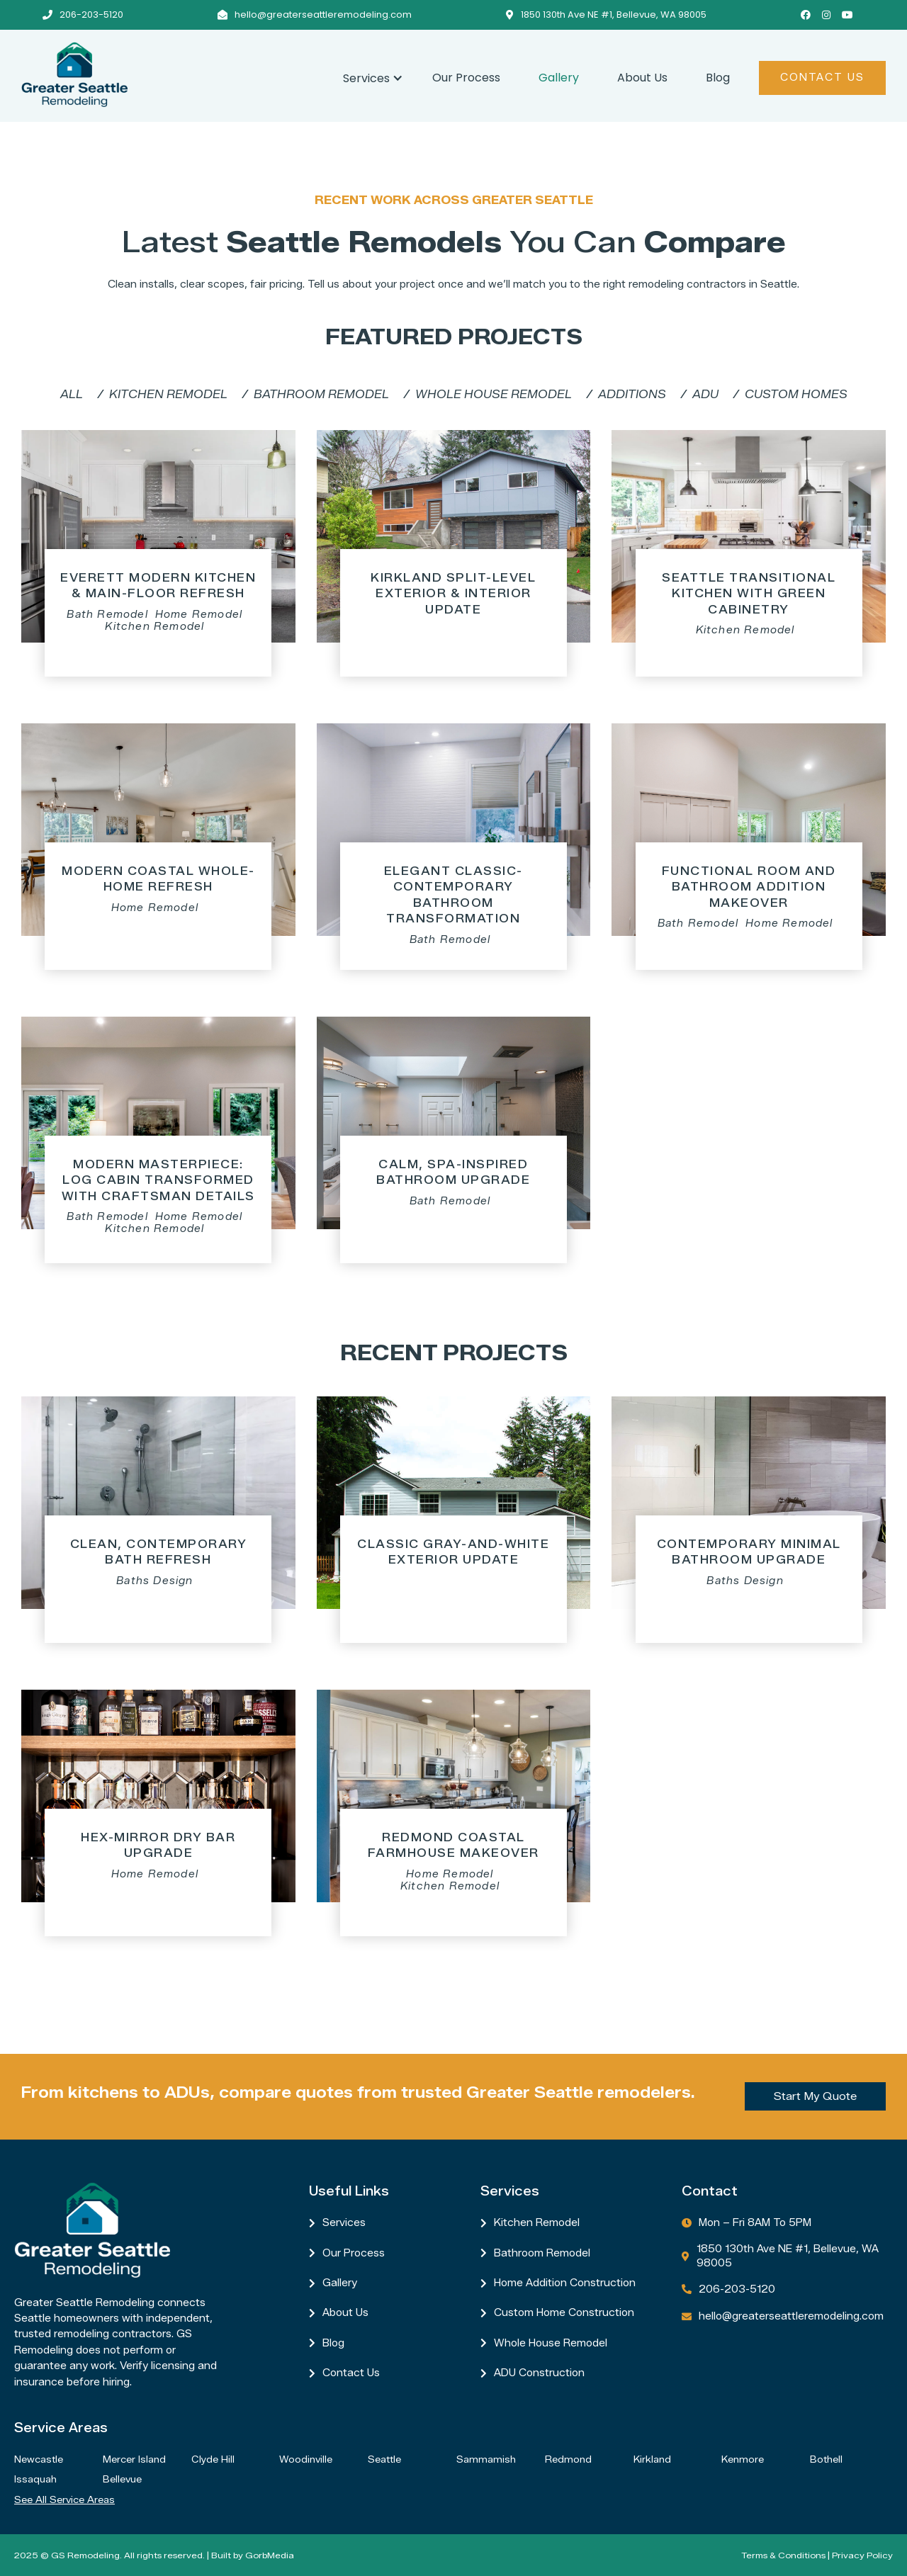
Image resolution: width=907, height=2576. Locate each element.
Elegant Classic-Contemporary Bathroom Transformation (453, 894)
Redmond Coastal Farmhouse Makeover (453, 1845)
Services (344, 2223)
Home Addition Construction (565, 2283)
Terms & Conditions (783, 2555)
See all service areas (64, 2499)
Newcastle (38, 2459)
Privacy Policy (862, 2555)
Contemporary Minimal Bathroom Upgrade (749, 1551)
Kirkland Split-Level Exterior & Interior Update (453, 593)
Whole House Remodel (550, 2343)
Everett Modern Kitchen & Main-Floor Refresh (158, 585)
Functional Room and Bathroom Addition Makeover (749, 887)
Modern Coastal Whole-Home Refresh (158, 878)
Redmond (568, 2459)
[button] (368, 75)
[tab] (71, 394)
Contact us (351, 2373)
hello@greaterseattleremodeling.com (323, 15)
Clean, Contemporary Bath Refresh (158, 1551)
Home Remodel (198, 615)
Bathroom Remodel (542, 2253)
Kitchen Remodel (154, 627)
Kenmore (742, 2459)
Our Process (466, 77)
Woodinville (305, 2459)
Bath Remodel (107, 615)
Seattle (384, 2459)
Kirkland (652, 2459)
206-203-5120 (91, 15)
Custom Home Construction (564, 2313)
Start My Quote (815, 2096)
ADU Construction (539, 2373)
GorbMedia (269, 2555)
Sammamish (486, 2459)
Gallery (559, 77)
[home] (172, 74)
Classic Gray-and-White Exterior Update (453, 1551)
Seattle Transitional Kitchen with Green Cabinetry (748, 593)
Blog (718, 77)
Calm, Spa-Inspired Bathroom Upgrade (453, 1172)
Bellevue (122, 2479)
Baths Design (154, 1581)
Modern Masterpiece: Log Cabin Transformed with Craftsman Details (158, 1180)
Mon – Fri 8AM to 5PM (755, 2223)
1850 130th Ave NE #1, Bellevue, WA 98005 (613, 15)
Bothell (826, 2459)
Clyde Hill (213, 2459)
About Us (642, 77)
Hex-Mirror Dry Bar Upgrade (158, 1845)
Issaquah (35, 2479)
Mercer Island (134, 2459)
